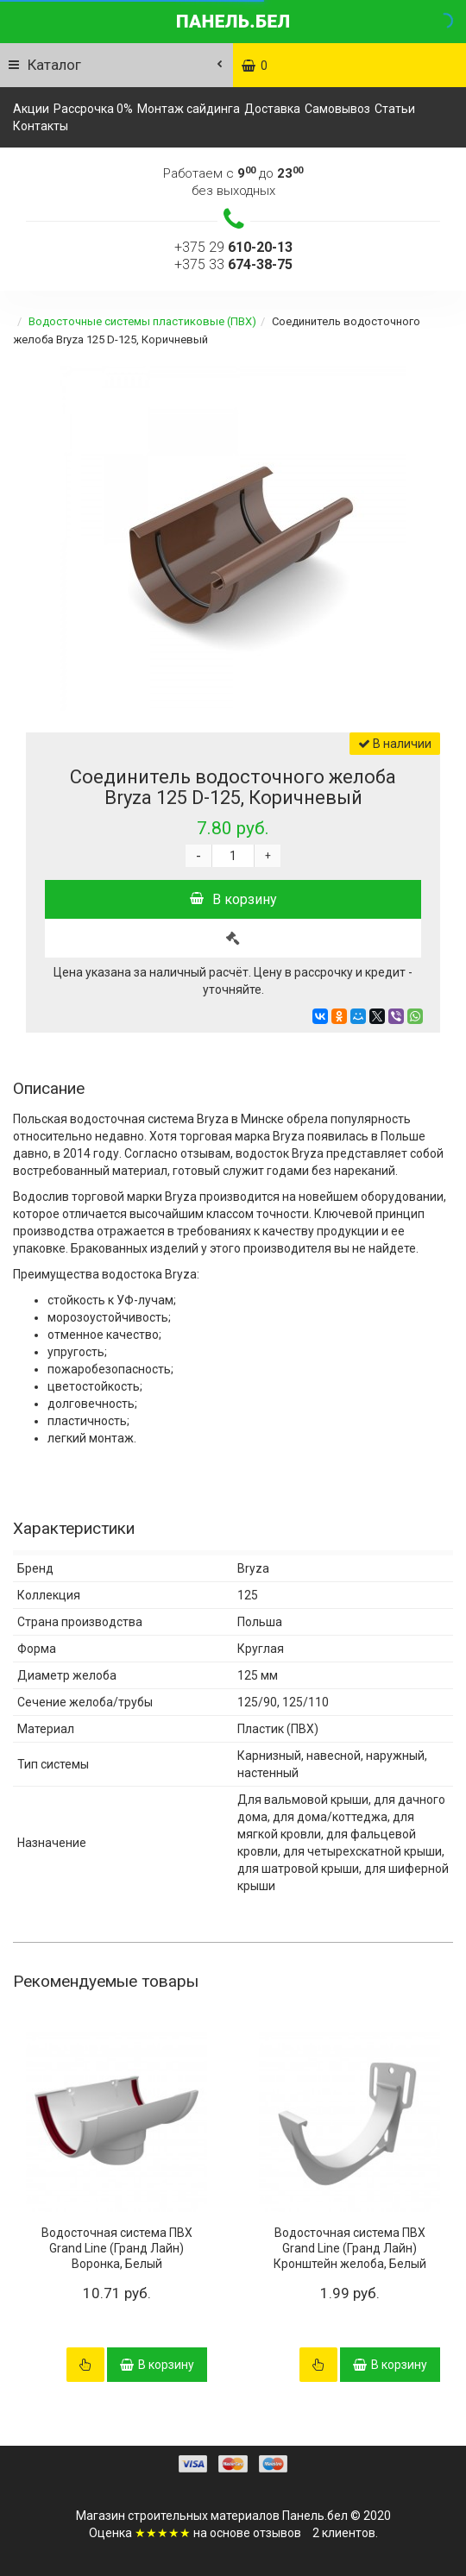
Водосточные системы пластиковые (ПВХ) (142, 321)
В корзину (233, 899)
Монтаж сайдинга (188, 109)
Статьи (395, 109)
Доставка (272, 109)
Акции (31, 109)
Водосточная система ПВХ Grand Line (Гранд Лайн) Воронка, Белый (116, 2248)
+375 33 (233, 264)
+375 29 (233, 247)
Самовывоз (337, 109)
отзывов (277, 2533)
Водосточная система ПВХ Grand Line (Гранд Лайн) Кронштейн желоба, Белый (350, 2248)
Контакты (40, 126)
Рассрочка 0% (93, 109)
